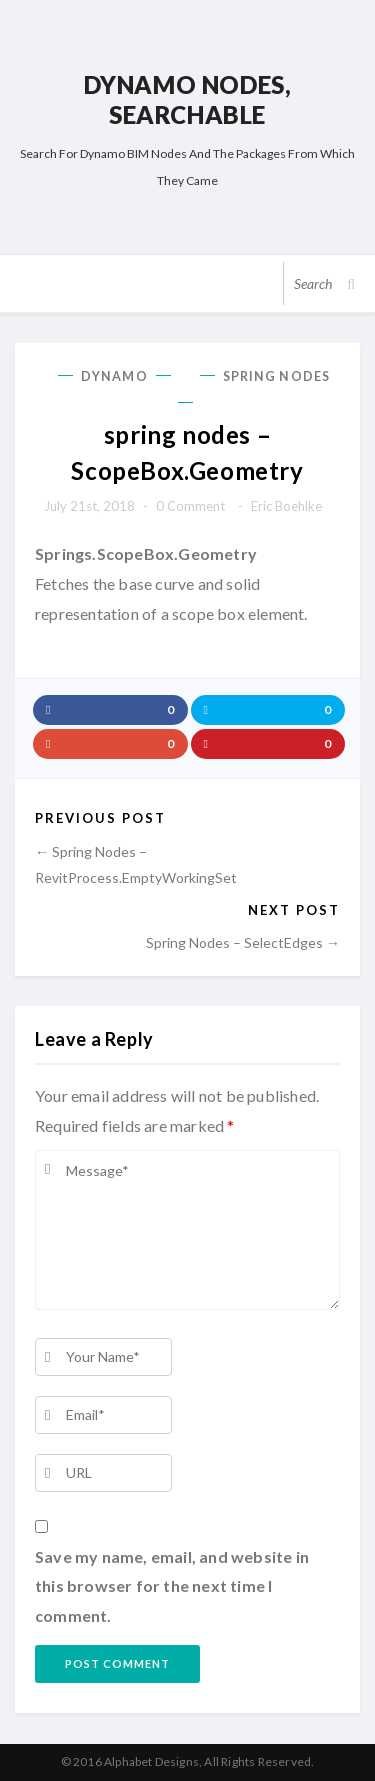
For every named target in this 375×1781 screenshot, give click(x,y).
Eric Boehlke (286, 506)
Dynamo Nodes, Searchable (188, 99)
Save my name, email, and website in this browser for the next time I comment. (172, 1586)
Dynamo (114, 376)
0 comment (190, 506)
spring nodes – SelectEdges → (243, 942)
